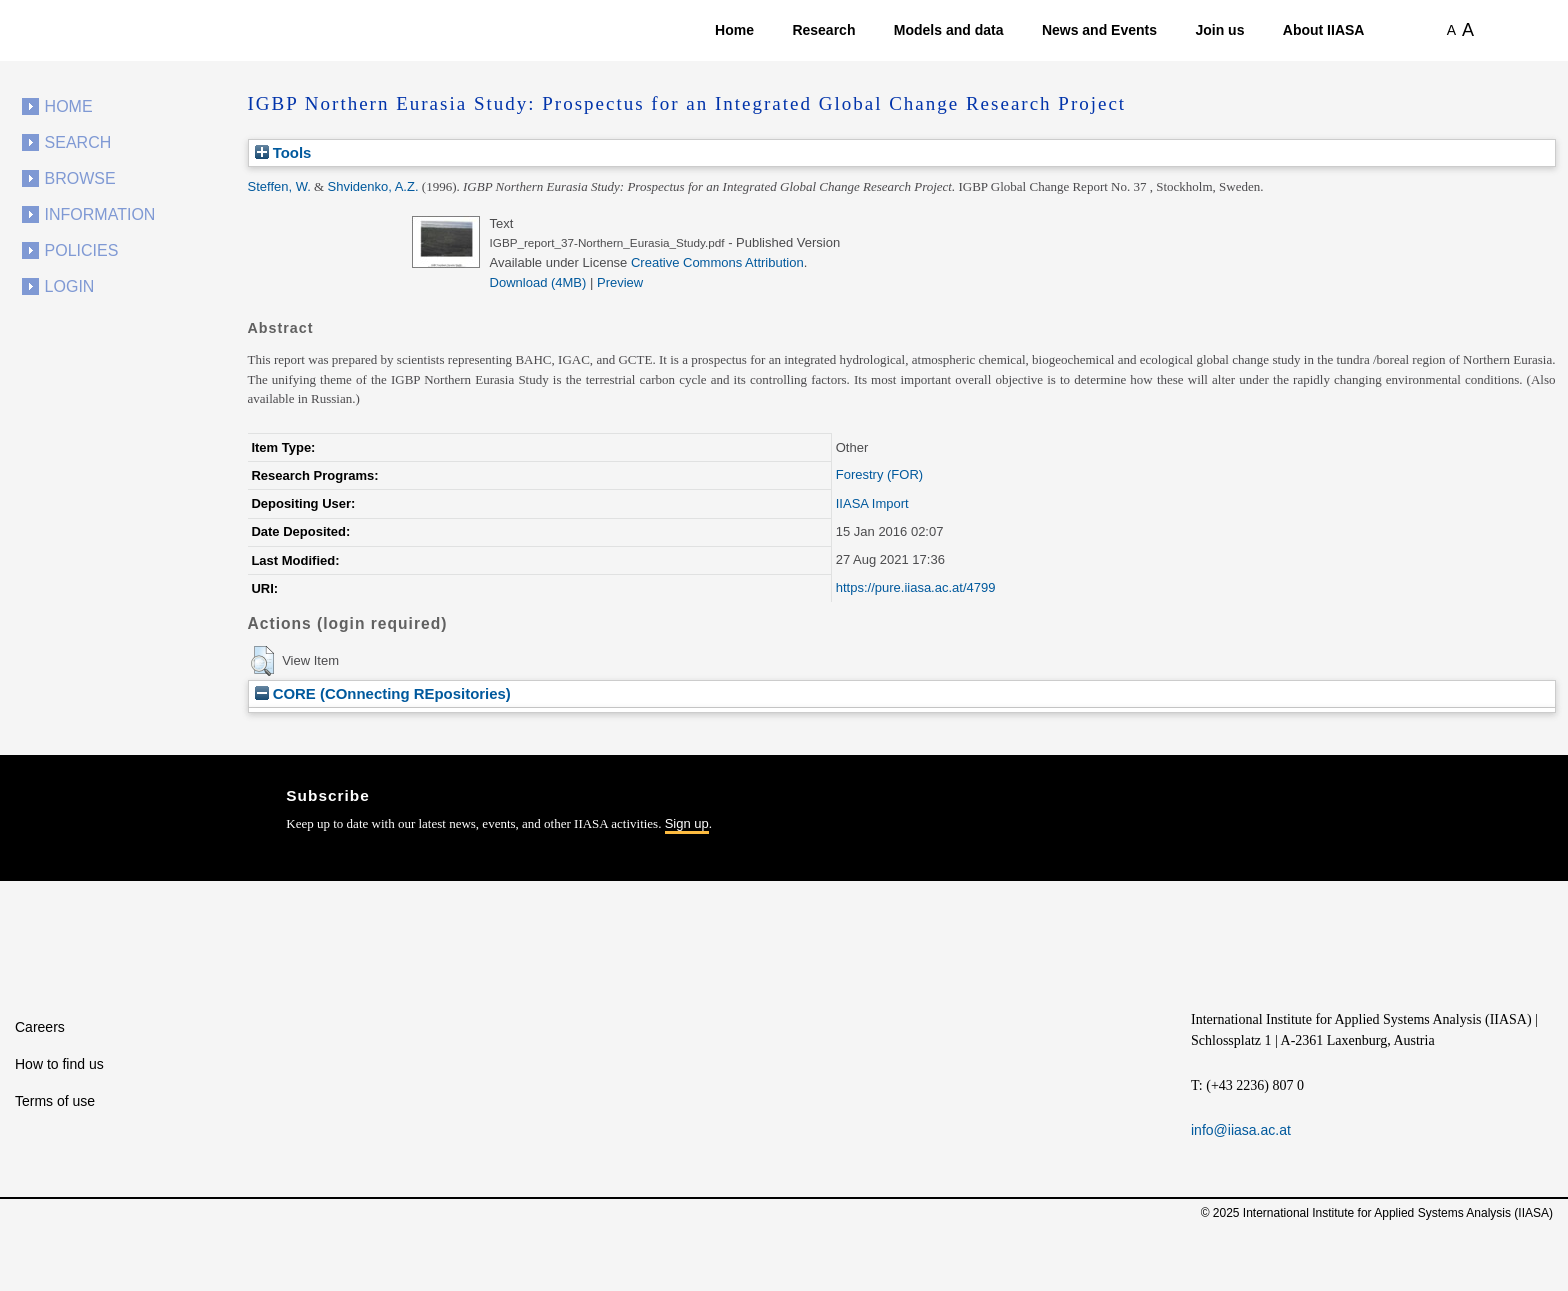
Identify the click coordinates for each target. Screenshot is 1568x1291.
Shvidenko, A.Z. (372, 186)
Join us (1219, 30)
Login (70, 286)
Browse (80, 178)
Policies (82, 250)
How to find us (59, 1064)
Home (734, 30)
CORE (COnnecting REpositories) (383, 693)
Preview (620, 282)
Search (78, 142)
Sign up (687, 823)
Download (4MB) (538, 282)
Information (100, 214)
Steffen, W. (279, 186)
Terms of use (55, 1101)
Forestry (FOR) (879, 474)
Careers (40, 1027)
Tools (283, 152)
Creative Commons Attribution (717, 262)
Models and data (949, 30)
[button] (262, 661)
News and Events (1099, 30)
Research (823, 30)
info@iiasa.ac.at (1241, 1130)
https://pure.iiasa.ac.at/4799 (916, 587)
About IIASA (1324, 30)
